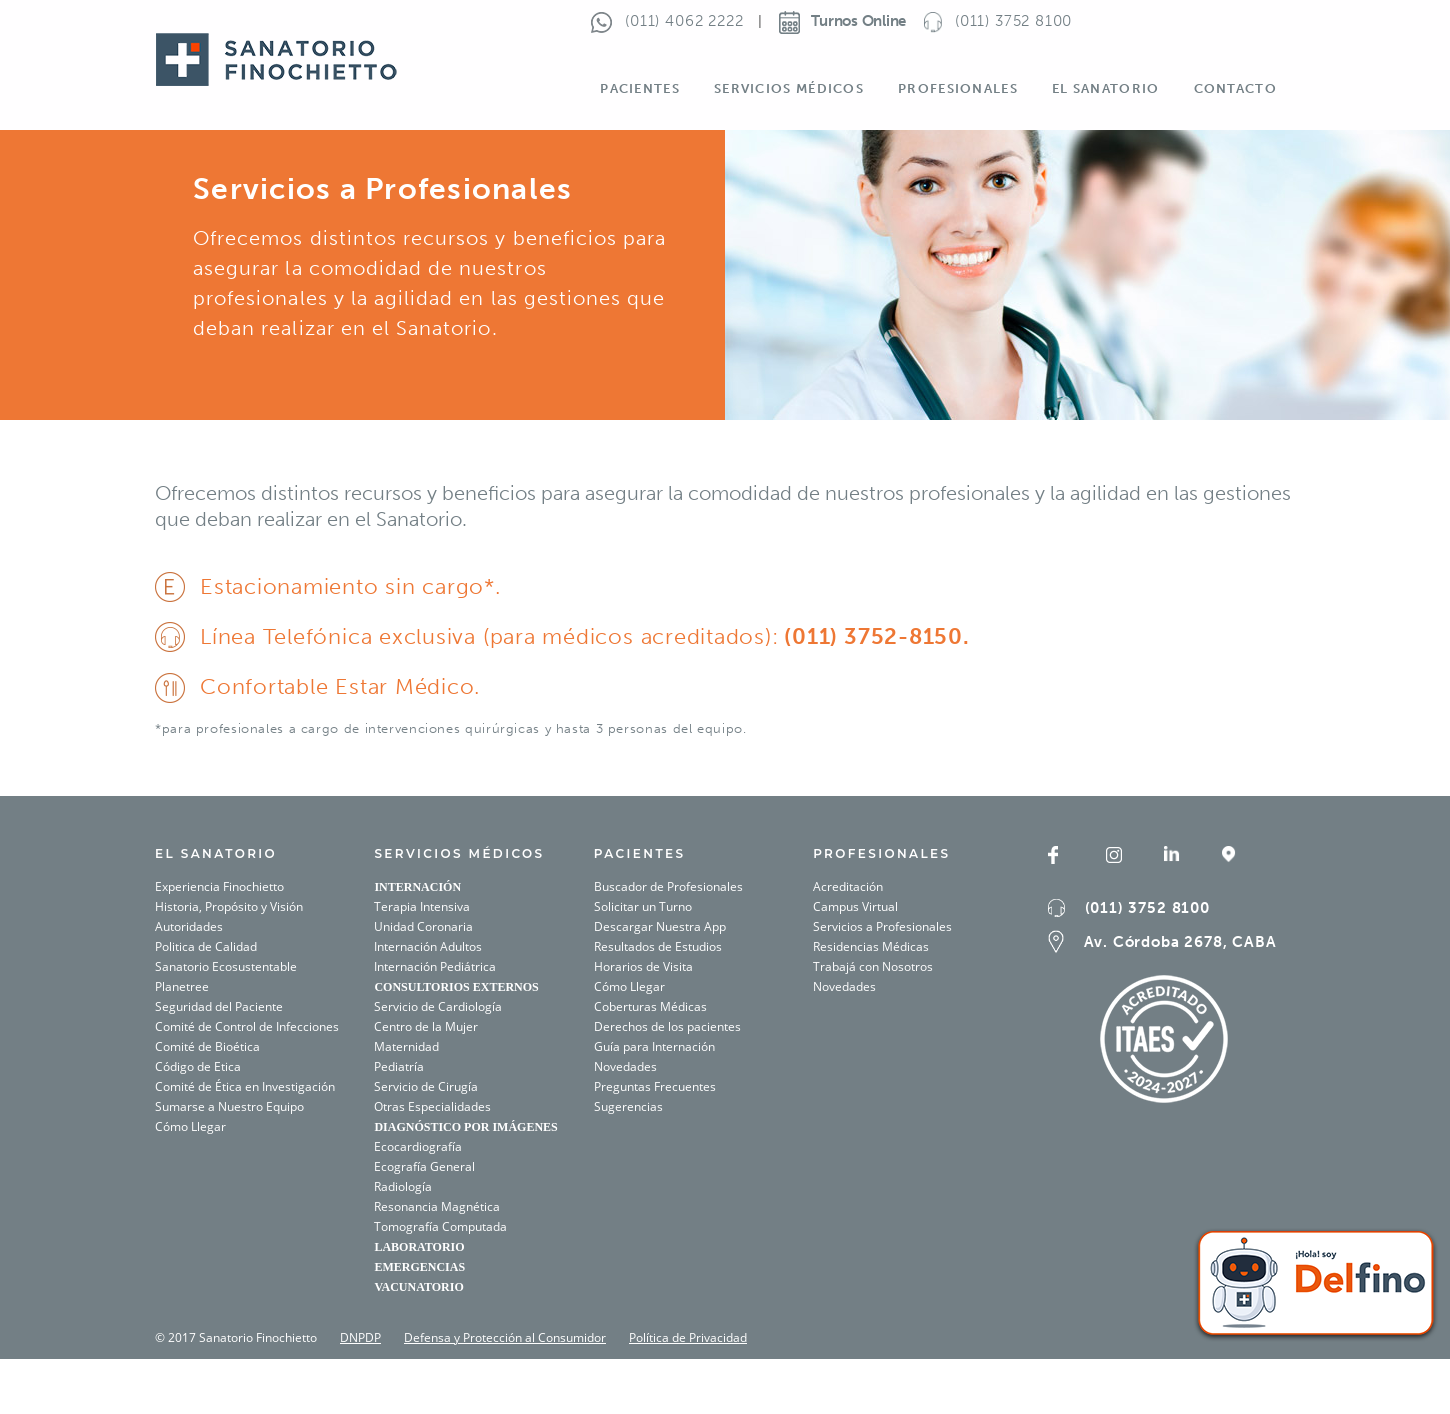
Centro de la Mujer (426, 1026)
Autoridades (189, 926)
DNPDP (360, 1337)
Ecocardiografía (418, 1146)
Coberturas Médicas (650, 1006)
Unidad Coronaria (423, 926)
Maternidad (406, 1046)
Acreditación (848, 886)
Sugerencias (628, 1106)
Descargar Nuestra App (660, 926)
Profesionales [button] (958, 88)
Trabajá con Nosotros (873, 966)
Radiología (403, 1186)
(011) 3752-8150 (871, 636)
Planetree (182, 986)
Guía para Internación (654, 1046)
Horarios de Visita (643, 966)
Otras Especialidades (432, 1106)
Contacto (1235, 88)
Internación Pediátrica (435, 966)
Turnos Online (843, 21)
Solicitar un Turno (643, 906)
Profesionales (881, 853)
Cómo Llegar (190, 1126)
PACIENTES (640, 853)
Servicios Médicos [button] (789, 88)
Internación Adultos (428, 946)
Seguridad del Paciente (219, 1006)
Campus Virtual (855, 906)
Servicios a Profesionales (882, 926)
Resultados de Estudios (658, 946)
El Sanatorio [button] (1106, 88)
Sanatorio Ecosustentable (226, 966)
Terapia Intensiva (422, 906)
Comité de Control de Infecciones (247, 1026)
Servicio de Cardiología (438, 1006)
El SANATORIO (216, 853)
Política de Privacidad (688, 1337)
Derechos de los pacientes (667, 1026)
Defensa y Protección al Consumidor (505, 1337)
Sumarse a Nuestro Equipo (229, 1106)
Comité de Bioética (207, 1046)
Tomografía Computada (440, 1226)
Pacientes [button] (640, 88)
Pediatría (399, 1066)
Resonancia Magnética (437, 1206)
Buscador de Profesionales (668, 886)
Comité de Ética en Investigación (245, 1086)
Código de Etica (198, 1066)
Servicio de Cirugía (426, 1086)
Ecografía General (424, 1166)
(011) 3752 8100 (1147, 908)
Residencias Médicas (871, 946)
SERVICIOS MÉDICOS (459, 853)
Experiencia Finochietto (219, 886)
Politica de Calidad (206, 946)
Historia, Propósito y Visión (229, 906)
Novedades (625, 1066)
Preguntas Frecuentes (655, 1086)
